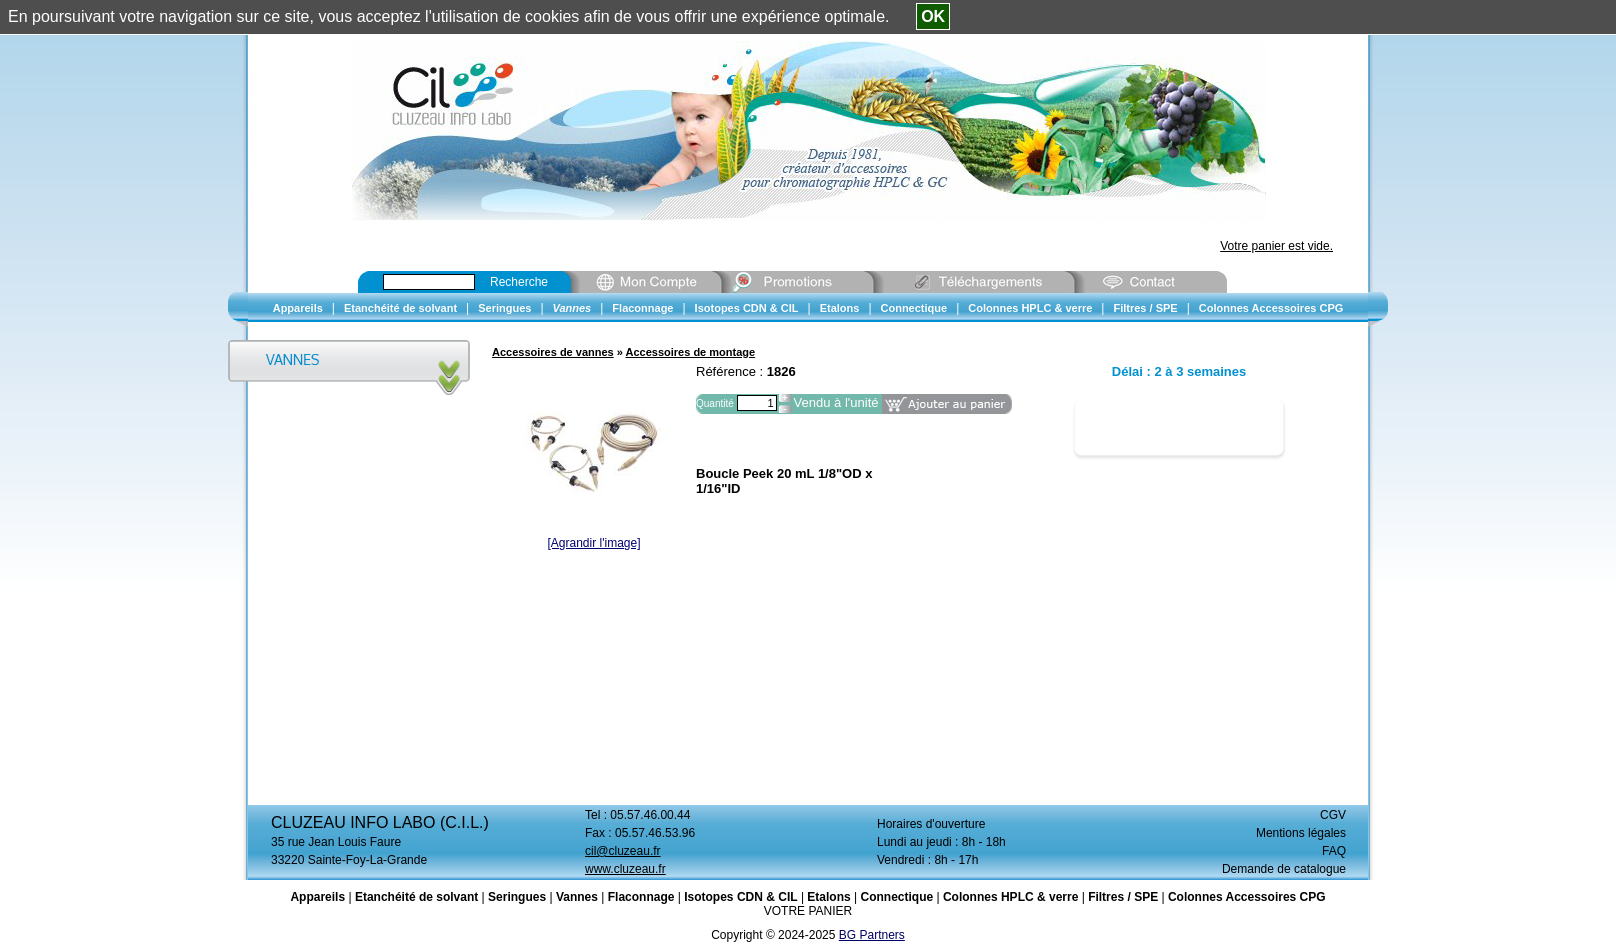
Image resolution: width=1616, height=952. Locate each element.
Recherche (519, 282)
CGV (1333, 815)
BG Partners (872, 935)
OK (933, 16)
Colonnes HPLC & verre (1010, 897)
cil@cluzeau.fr (623, 851)
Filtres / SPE (1123, 897)
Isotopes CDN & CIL (740, 897)
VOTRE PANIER (808, 911)
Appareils (317, 897)
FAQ (1334, 851)
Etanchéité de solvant (416, 897)
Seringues (517, 897)
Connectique (896, 897)
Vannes (577, 897)
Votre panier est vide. (1276, 246)
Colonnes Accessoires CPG (1247, 897)
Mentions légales (1301, 833)
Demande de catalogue (1284, 869)
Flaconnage (641, 897)
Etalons (828, 897)
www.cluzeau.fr (625, 869)
